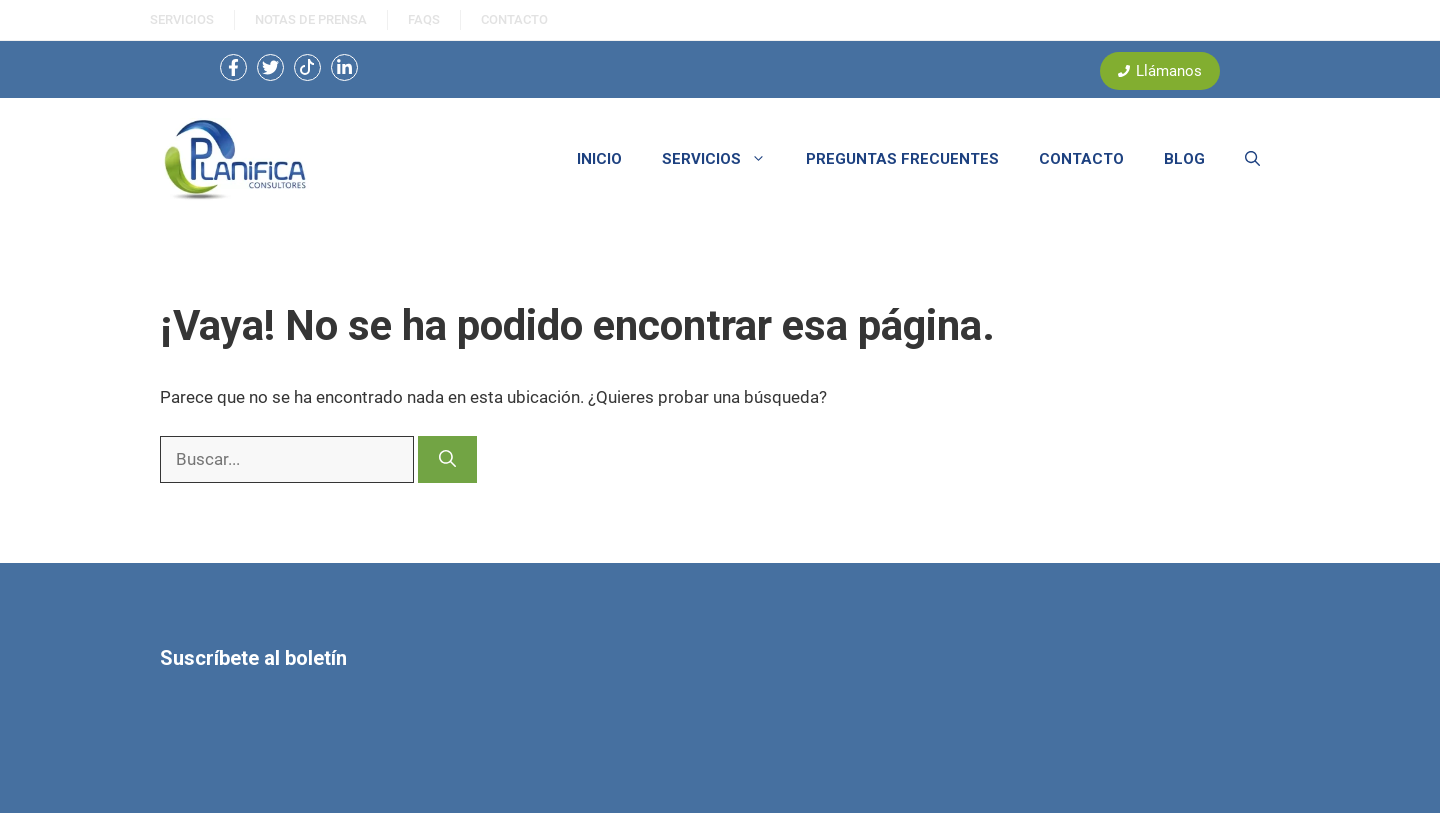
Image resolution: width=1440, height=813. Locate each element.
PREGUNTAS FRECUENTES (902, 159)
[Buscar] (447, 460)
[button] (1252, 159)
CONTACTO (1081, 159)
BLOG (1184, 159)
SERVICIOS (182, 19)
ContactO (514, 19)
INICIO (599, 159)
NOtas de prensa (311, 19)
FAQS (424, 19)
